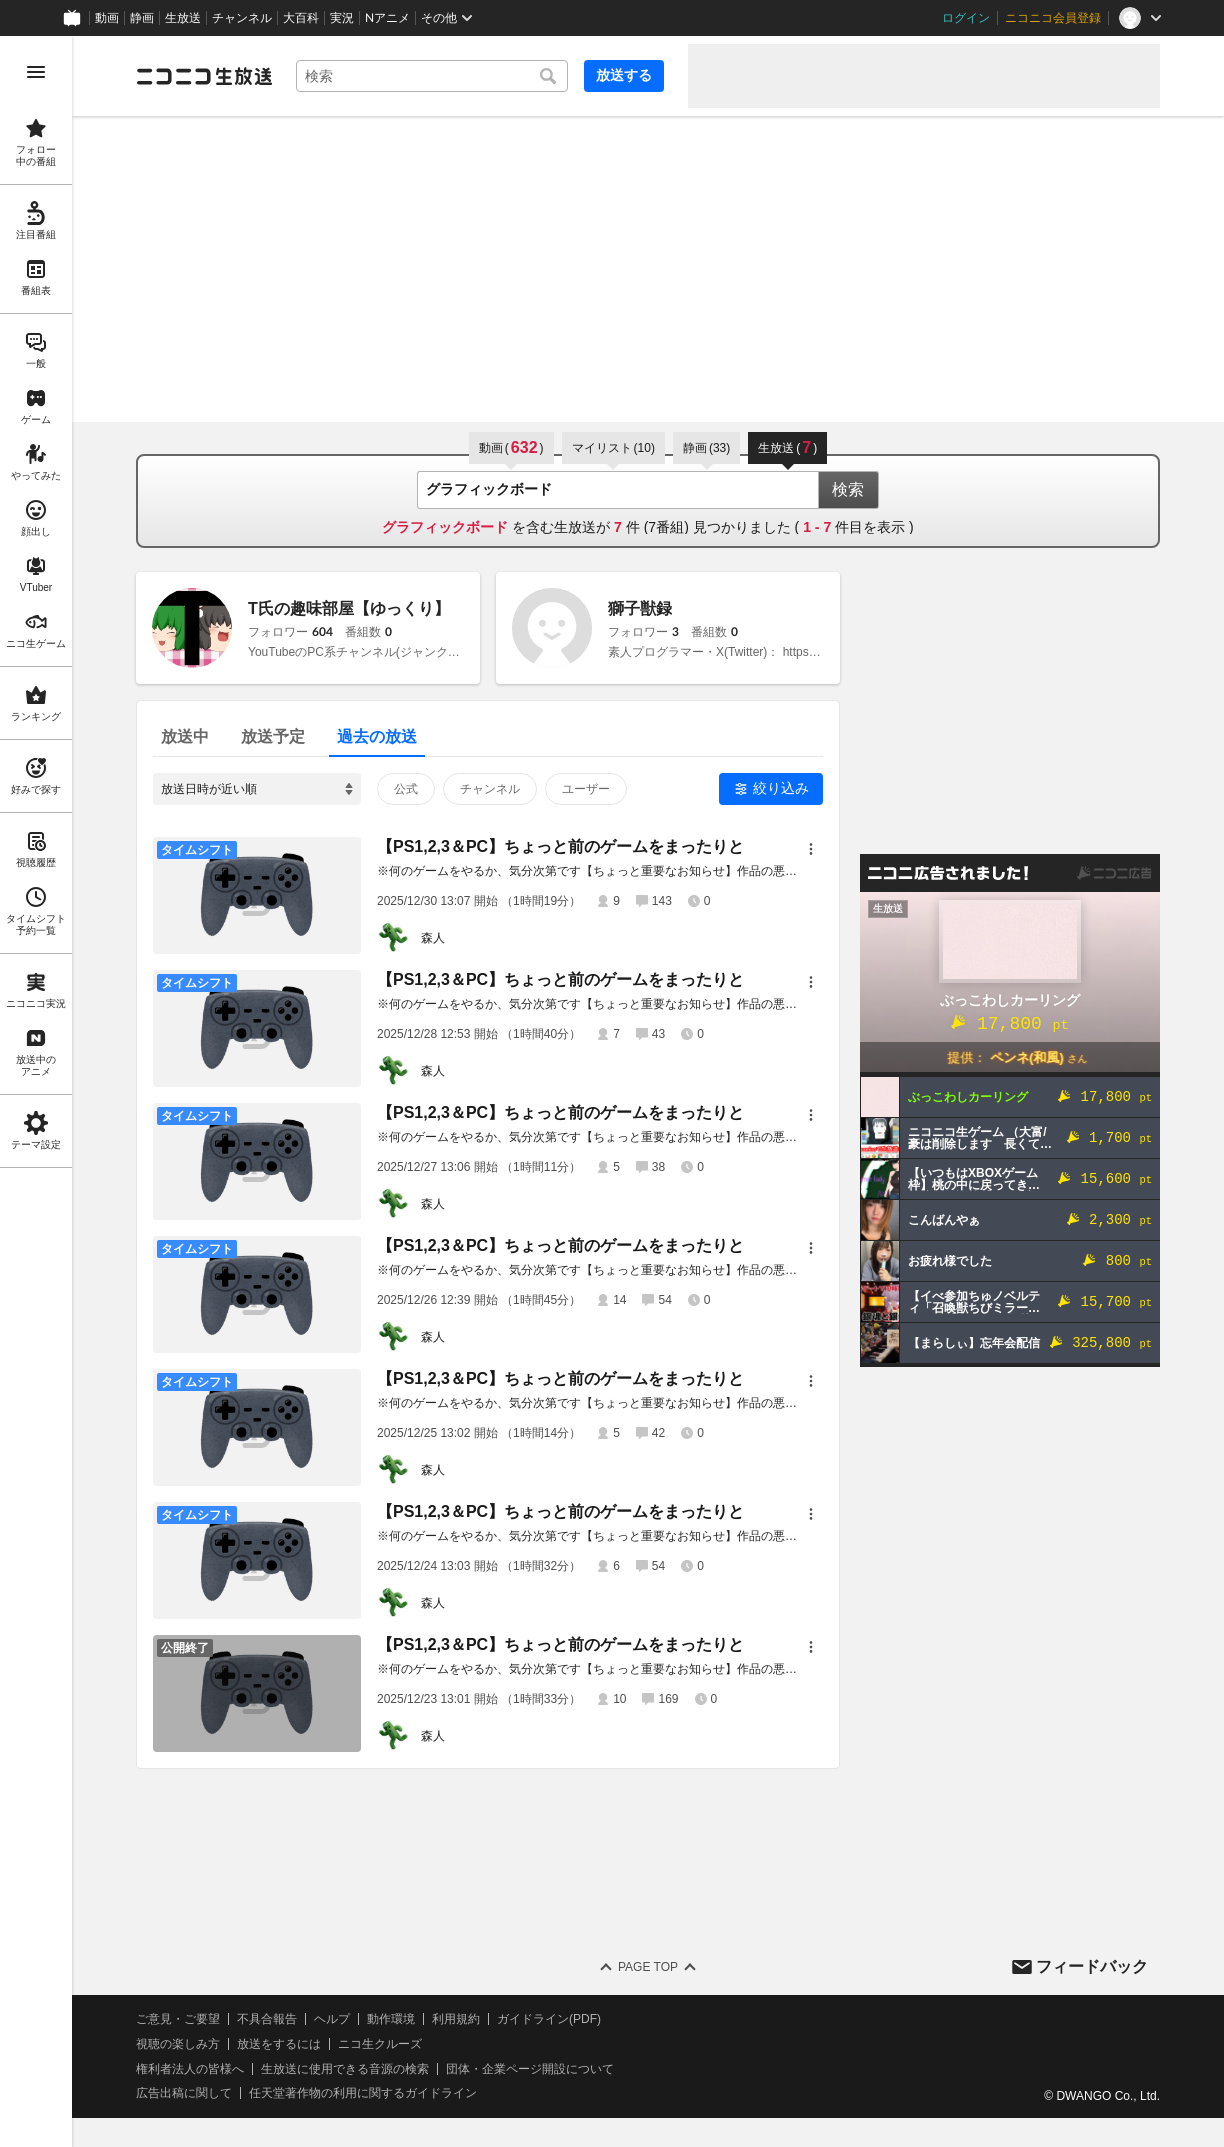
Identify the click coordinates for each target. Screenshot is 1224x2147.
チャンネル (242, 18)
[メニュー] (811, 849)
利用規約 (456, 2019)
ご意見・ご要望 (178, 2019)
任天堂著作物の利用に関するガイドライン (363, 2093)
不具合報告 (267, 2019)
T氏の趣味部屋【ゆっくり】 (349, 608)
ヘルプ (332, 2019)
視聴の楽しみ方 (178, 2044)
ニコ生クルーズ (380, 2044)
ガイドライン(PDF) (549, 2019)
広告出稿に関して (184, 2093)
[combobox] (432, 76)
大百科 (301, 18)
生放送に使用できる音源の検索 (345, 2069)
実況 (342, 18)
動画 (107, 18)
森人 (433, 938)
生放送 (183, 18)
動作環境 (391, 2019)
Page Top (648, 1967)
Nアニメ (387, 18)
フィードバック (1092, 1966)
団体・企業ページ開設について (530, 2069)
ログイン (966, 18)
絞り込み (781, 788)
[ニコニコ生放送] (204, 76)
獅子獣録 (640, 608)
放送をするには (279, 2044)
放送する (624, 75)
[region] (36, 1091)
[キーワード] (432, 76)
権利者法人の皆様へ (190, 2069)
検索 (848, 489)
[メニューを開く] (36, 72)
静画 (142, 18)
